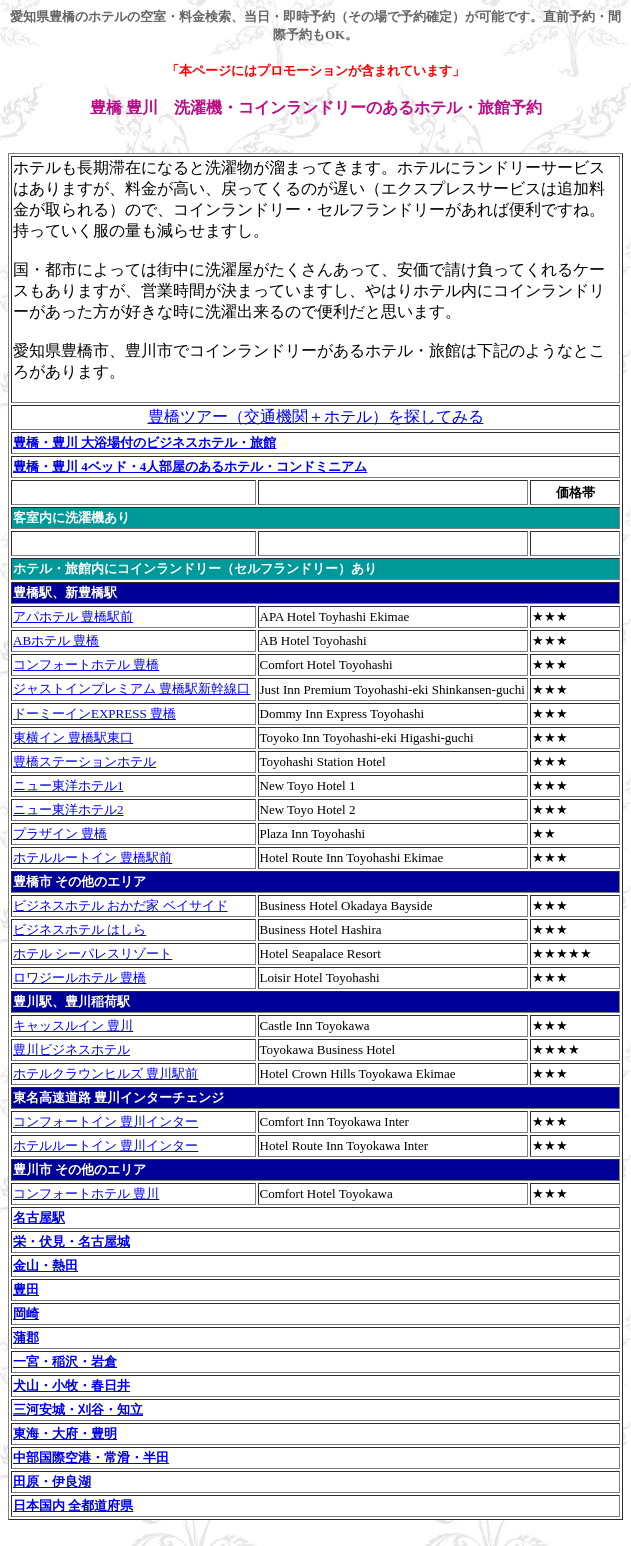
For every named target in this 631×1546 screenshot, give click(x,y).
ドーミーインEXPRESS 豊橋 (94, 713)
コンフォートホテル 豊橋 (86, 664)
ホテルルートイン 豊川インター (105, 1145)
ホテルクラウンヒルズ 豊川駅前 (105, 1073)
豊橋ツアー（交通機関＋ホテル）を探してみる (316, 416)
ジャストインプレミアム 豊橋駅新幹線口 (131, 688)
